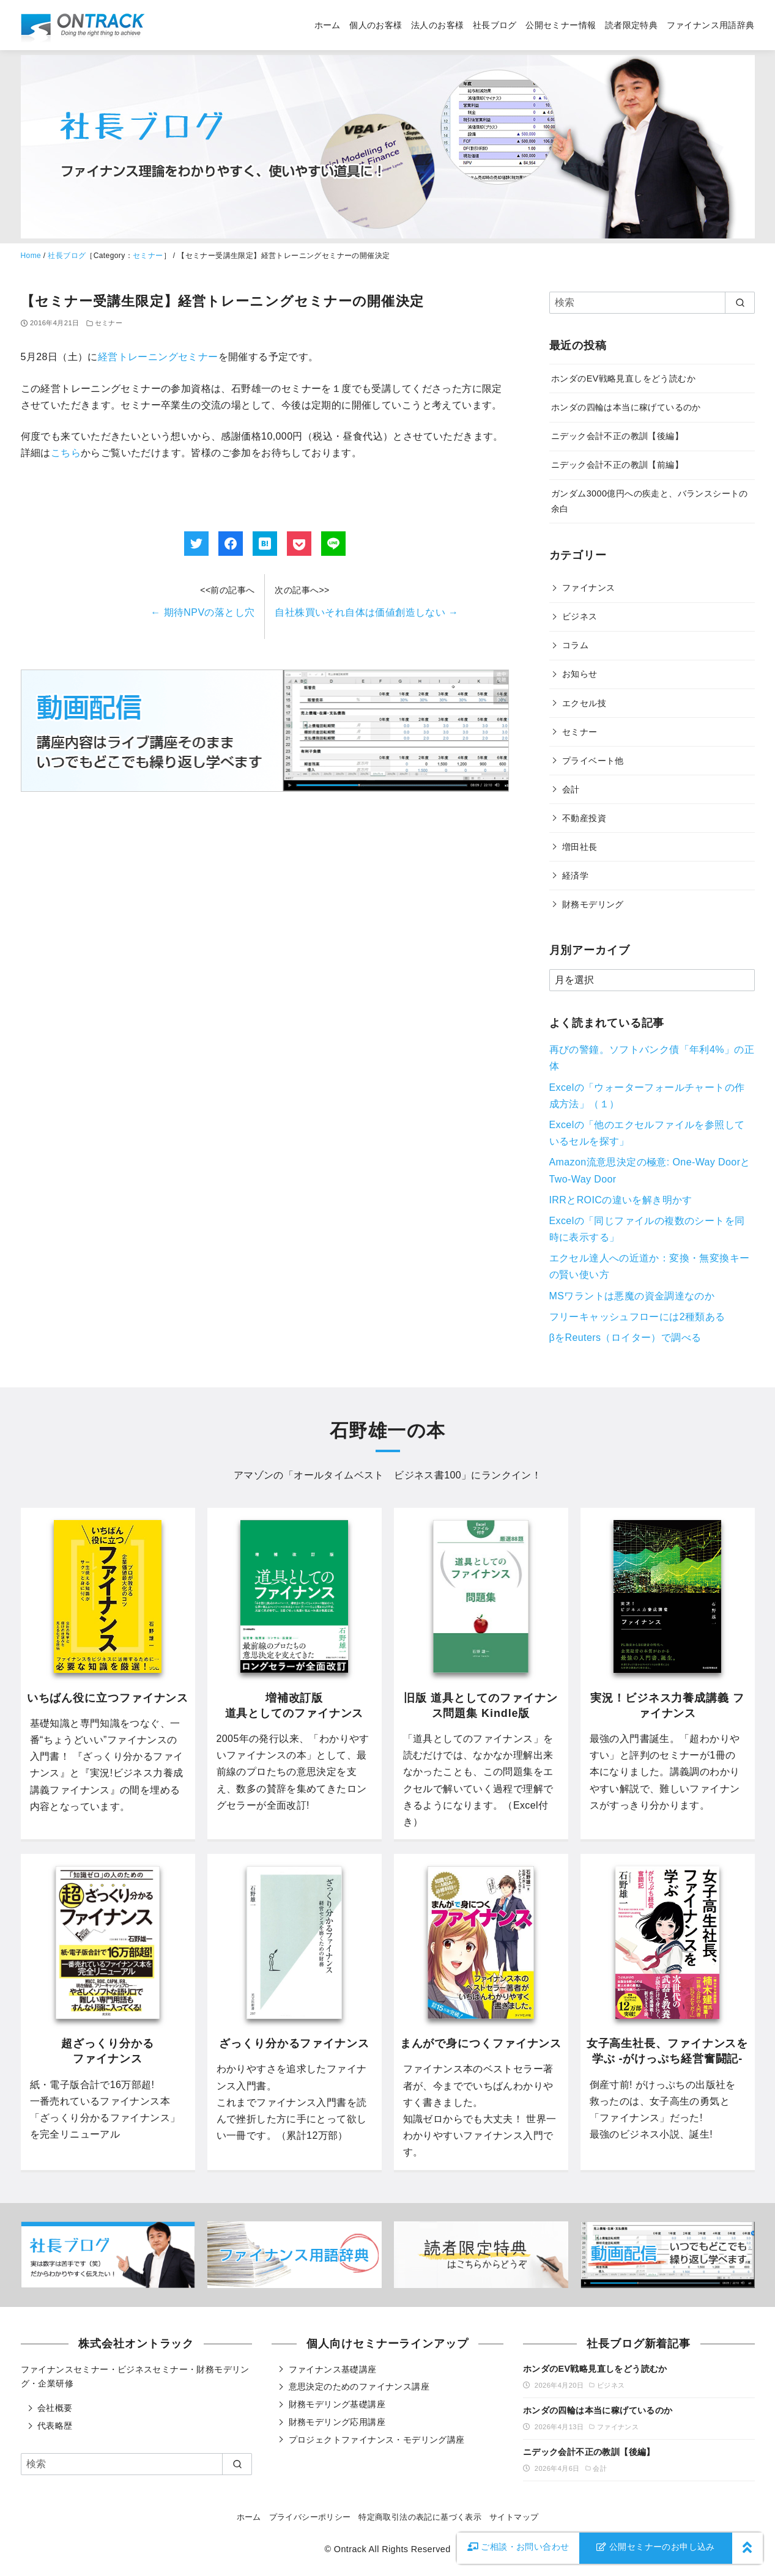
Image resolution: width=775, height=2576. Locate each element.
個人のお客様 (375, 25)
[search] (740, 303)
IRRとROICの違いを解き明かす (620, 1200)
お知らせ (580, 674)
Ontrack (350, 2549)
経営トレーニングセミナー (158, 357)
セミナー (148, 255)
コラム (575, 645)
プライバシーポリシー (310, 2517)
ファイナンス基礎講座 (333, 2369)
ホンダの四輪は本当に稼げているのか (626, 407)
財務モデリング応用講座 (337, 2422)
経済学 (575, 875)
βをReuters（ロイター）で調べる (625, 1337)
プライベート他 (593, 761)
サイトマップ (513, 2517)
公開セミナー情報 (560, 25)
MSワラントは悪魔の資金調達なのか (632, 1296)
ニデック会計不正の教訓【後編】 (617, 436)
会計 (571, 789)
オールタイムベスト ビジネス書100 (377, 1475)
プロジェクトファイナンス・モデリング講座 (377, 2440)
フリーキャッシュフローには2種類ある (637, 1317)
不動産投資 (584, 818)
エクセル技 (584, 703)
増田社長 (580, 847)
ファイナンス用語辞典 (711, 25)
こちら (66, 453)
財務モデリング (593, 904)
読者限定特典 (631, 25)
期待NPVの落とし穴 (202, 612)
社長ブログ (495, 25)
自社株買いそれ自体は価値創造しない (366, 612)
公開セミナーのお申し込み (655, 2547)
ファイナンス (588, 587)
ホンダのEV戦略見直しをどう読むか (623, 378)
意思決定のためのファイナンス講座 (359, 2386)
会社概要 (55, 2408)
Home (31, 255)
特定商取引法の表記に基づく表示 (419, 2517)
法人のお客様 (437, 25)
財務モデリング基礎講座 (337, 2404)
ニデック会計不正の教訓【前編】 (617, 465)
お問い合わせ (518, 2547)
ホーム (327, 25)
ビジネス (580, 616)
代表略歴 (55, 2425)
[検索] (652, 303)
